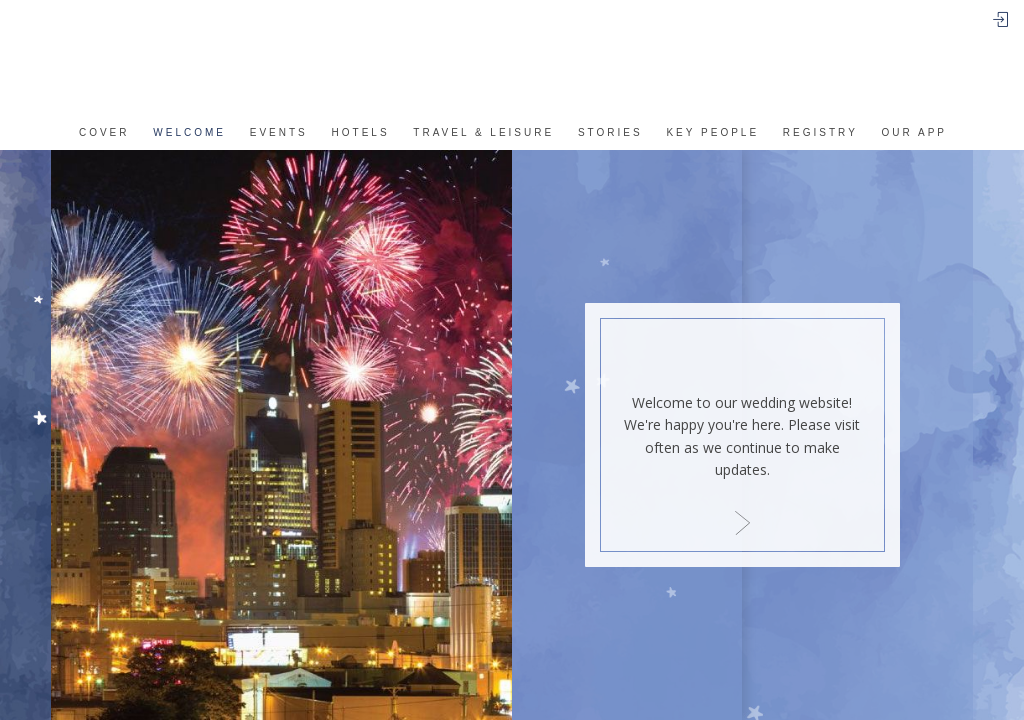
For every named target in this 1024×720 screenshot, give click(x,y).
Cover (104, 132)
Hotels (361, 132)
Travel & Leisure (483, 132)
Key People (712, 132)
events (279, 132)
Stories (610, 132)
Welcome (189, 132)
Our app (914, 132)
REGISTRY (820, 132)
